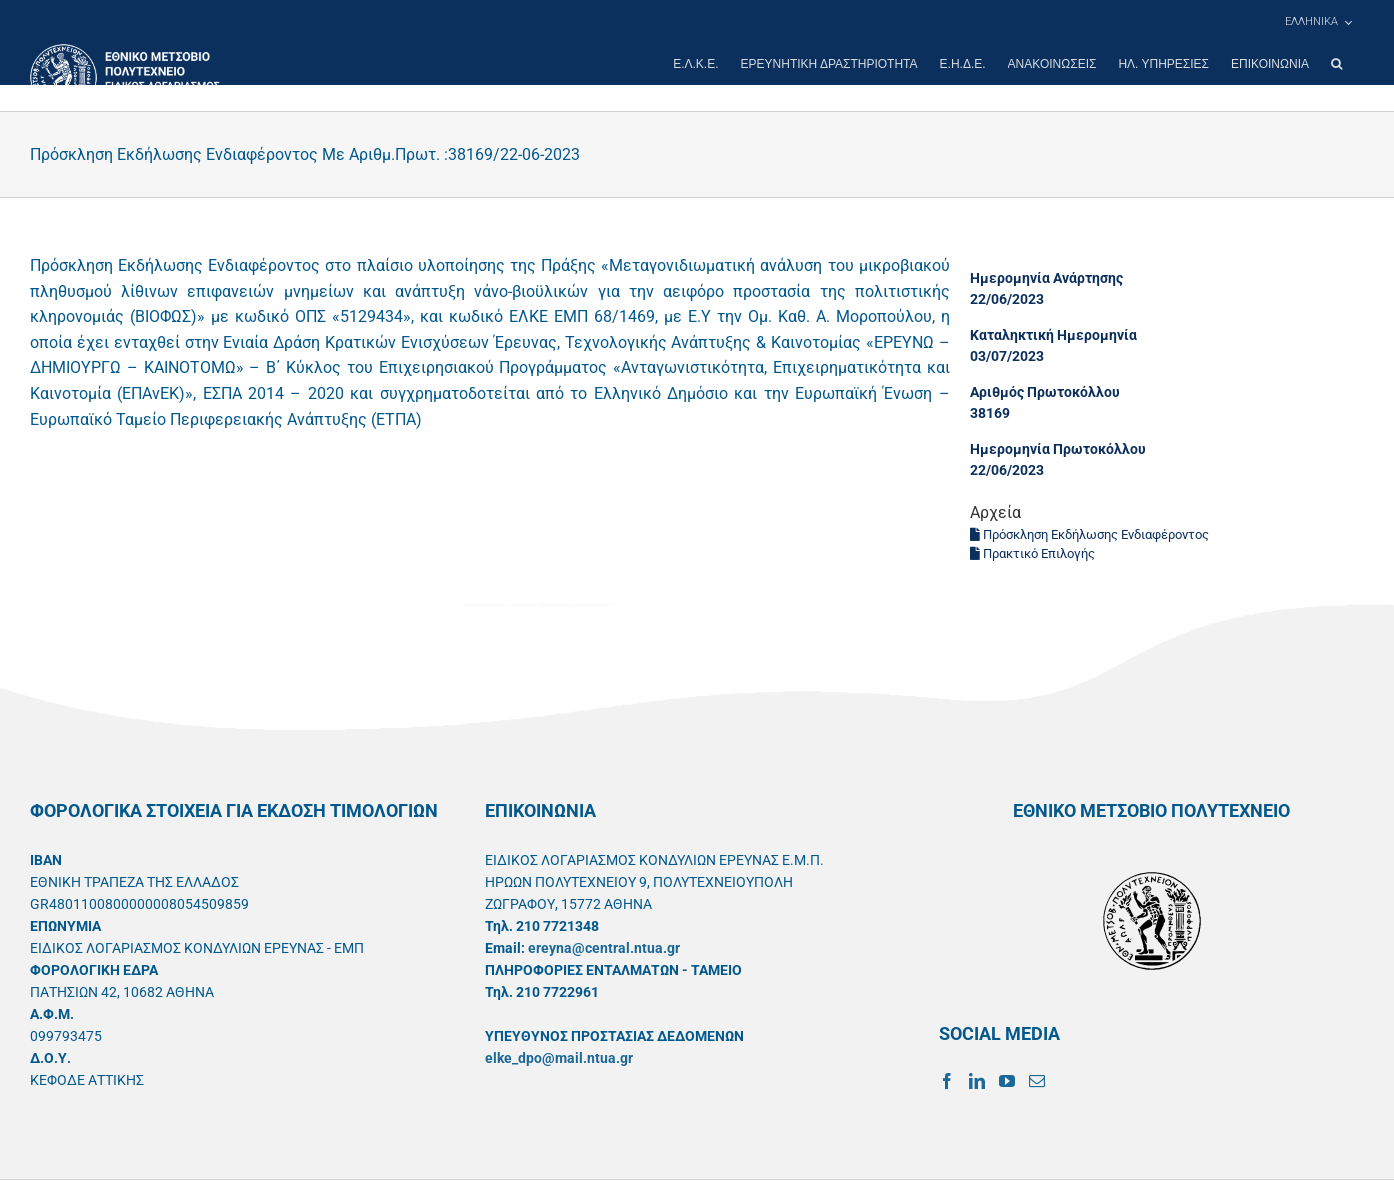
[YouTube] (1007, 1081)
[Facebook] (947, 1081)
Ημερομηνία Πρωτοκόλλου (1058, 449)
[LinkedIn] (977, 1081)
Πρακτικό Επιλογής (1032, 553)
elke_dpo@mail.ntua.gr (559, 1058)
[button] (1336, 64)
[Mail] (1037, 1081)
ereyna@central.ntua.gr (604, 948)
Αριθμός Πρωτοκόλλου (1045, 392)
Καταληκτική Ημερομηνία (1053, 335)
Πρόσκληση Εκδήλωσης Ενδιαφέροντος (1089, 534)
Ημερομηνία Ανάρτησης (1046, 278)
